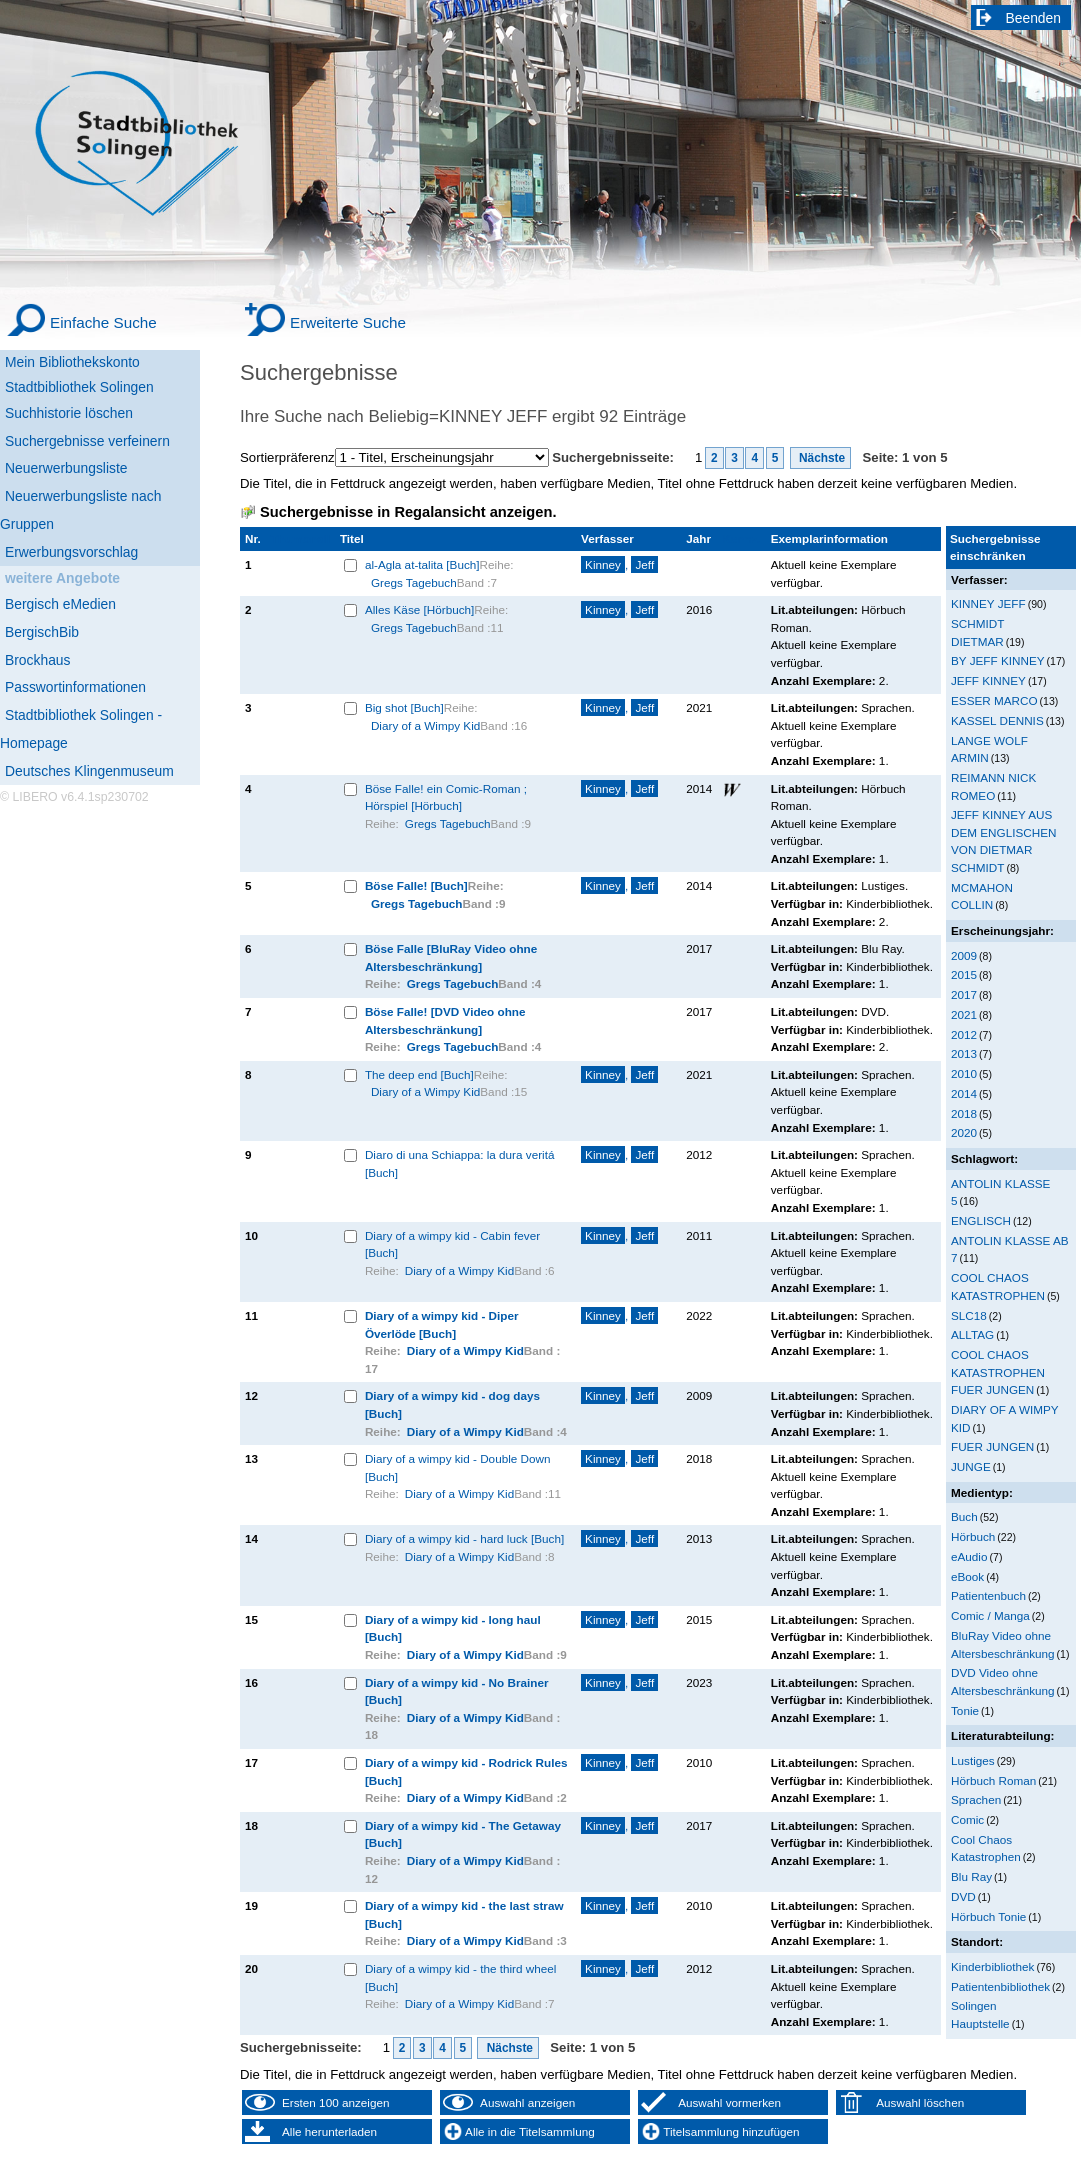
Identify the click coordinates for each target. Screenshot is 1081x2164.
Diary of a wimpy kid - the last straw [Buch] (464, 1914)
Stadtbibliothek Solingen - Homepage (81, 729)
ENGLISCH (981, 1220)
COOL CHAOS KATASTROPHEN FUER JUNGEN (998, 1372)
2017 (964, 994)
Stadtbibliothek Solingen (79, 387)
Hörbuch (973, 1536)
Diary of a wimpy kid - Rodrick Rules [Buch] (466, 1771)
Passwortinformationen (75, 687)
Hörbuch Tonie (988, 1916)
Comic (967, 1819)
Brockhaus (37, 660)
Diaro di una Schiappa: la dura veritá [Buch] (460, 1163)
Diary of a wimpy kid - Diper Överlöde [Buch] (442, 1324)
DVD (963, 1896)
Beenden (1034, 18)
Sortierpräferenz (287, 457)
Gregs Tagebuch (414, 582)
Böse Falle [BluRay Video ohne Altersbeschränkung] (451, 957)
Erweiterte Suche (348, 322)
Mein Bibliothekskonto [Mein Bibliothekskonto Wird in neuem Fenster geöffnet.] (72, 362)
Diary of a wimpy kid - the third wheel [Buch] (460, 1977)
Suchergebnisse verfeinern (87, 441)
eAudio (969, 1556)
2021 (964, 1014)
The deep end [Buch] (419, 1074)
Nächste (821, 458)
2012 (964, 1034)
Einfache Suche (103, 322)
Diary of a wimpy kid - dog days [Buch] (452, 1404)
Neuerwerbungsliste (66, 468)
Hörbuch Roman (993, 1780)
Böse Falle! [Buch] (416, 885)
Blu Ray (971, 1876)
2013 (964, 1053)
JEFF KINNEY (988, 680)
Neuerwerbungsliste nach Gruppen (80, 510)
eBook (967, 1576)
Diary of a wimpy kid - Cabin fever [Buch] (452, 1244)
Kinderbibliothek (992, 1966)
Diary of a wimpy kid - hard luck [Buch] (464, 1538)
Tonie (965, 1710)
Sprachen (976, 1799)
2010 (964, 1073)
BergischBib (42, 632)
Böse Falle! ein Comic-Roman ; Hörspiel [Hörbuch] (446, 797)
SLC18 (969, 1315)
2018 (964, 1113)
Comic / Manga (990, 1615)
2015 (964, 974)
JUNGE (971, 1466)
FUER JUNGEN (992, 1446)
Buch (964, 1516)
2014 (964, 1093)
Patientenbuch (988, 1595)
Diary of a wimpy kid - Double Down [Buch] (458, 1467)
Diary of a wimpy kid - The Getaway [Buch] (463, 1834)
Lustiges (973, 1760)
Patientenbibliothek (1000, 1986)
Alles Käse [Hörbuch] (419, 609)
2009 (964, 955)
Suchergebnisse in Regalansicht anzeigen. (408, 512)
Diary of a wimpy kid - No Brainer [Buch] (457, 1691)
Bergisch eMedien (60, 604)
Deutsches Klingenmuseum (89, 771)
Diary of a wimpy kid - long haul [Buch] (453, 1628)
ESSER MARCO (994, 700)
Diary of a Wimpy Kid (425, 725)
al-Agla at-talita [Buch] (422, 564)
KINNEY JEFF (988, 603)
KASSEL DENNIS (997, 720)
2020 (964, 1132)
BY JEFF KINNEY (998, 660)
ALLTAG (972, 1334)
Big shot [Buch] (404, 707)
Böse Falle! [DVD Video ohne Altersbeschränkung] (445, 1020)
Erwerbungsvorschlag (71, 552)
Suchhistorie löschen (69, 413)
